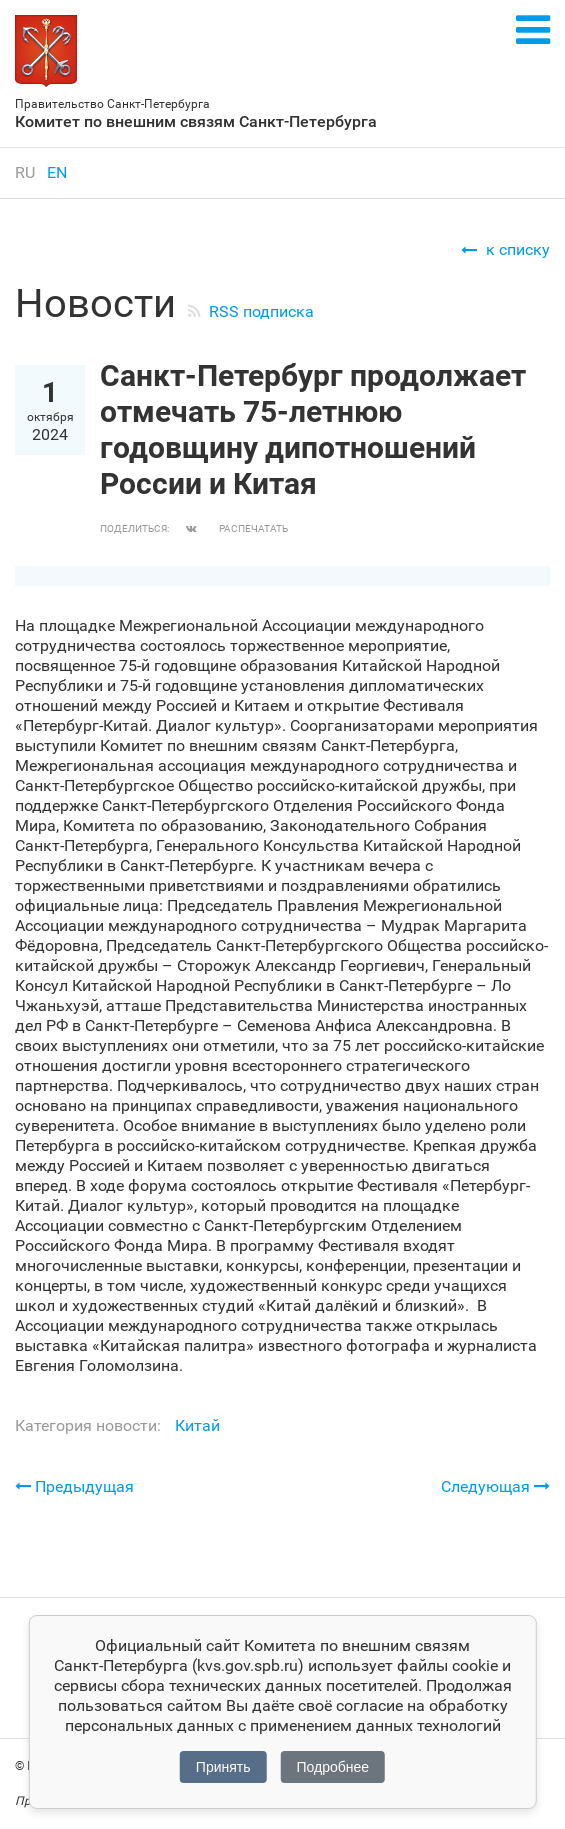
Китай (197, 1425)
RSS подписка (261, 311)
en (57, 172)
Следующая (495, 1486)
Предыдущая (74, 1486)
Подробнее (333, 1767)
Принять (223, 1767)
